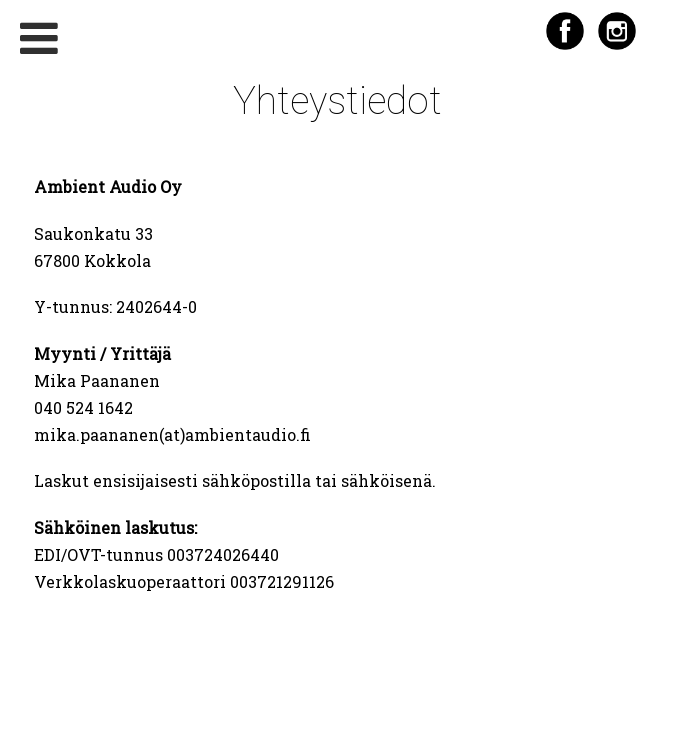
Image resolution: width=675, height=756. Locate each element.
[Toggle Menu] (40, 38)
